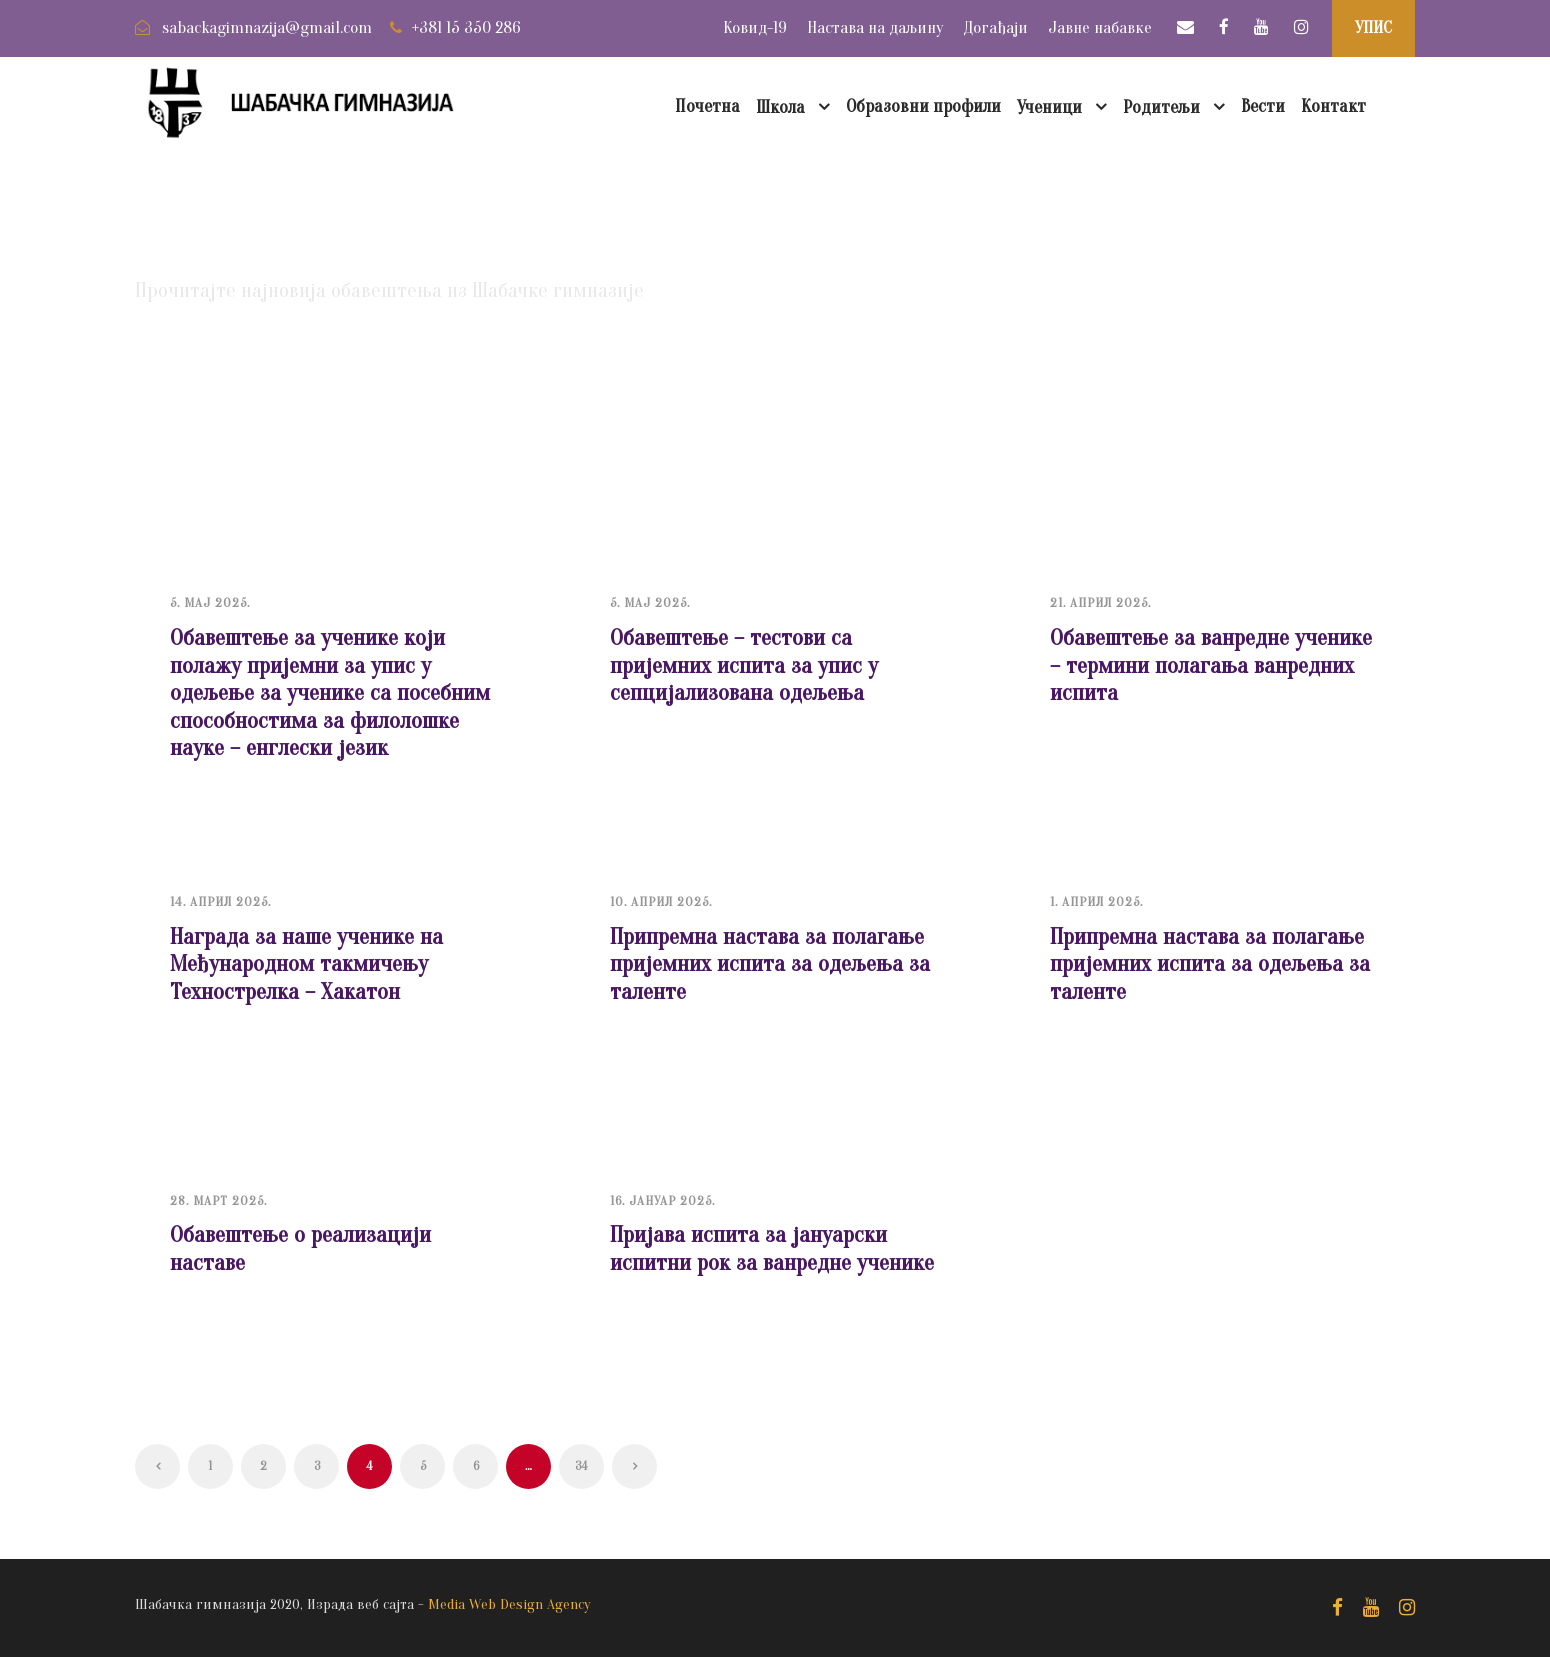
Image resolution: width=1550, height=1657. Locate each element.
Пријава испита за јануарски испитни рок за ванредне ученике (772, 1248)
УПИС (1373, 27)
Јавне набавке (1100, 27)
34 (581, 1466)
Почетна (707, 106)
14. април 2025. (220, 901)
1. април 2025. (1096, 901)
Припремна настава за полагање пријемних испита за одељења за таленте (770, 964)
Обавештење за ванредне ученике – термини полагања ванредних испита (1211, 665)
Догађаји (995, 27)
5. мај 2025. (210, 602)
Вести (1263, 106)
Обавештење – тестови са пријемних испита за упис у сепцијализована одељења (744, 665)
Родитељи (1161, 107)
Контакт (1333, 106)
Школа (780, 107)
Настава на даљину (875, 27)
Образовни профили (923, 106)
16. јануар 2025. (662, 1200)
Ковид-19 (755, 27)
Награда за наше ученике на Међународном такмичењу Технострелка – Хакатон (306, 964)
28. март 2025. (218, 1200)
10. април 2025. (661, 901)
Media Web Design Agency (509, 1604)
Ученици (1049, 107)
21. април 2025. (1100, 602)
